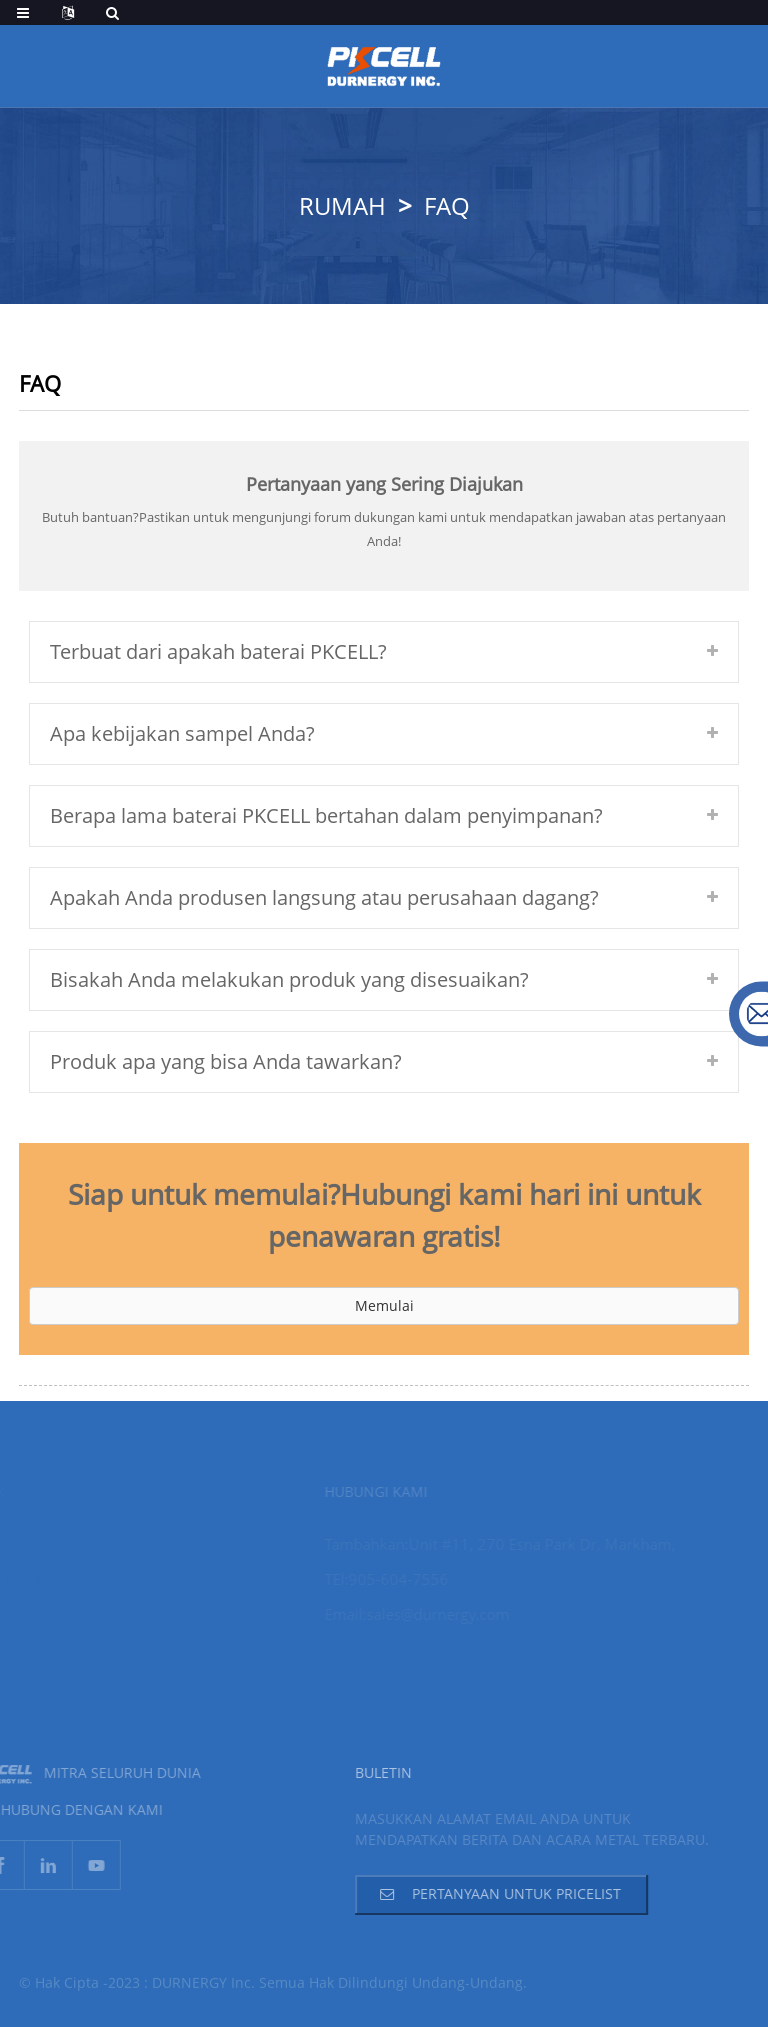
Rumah (342, 205)
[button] (384, 1306)
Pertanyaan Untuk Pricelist (496, 1893)
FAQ (447, 205)
